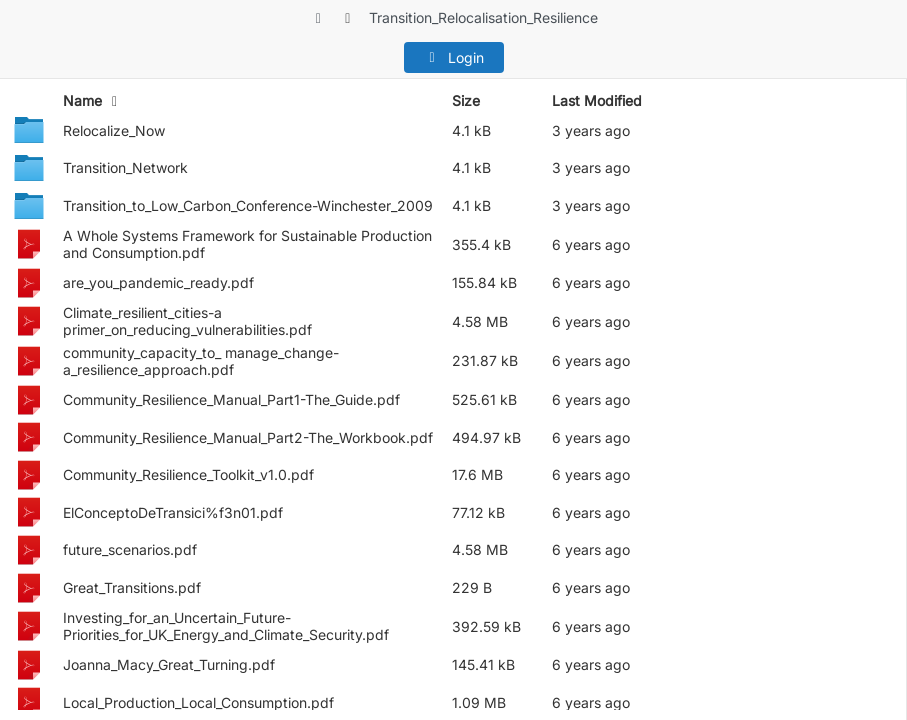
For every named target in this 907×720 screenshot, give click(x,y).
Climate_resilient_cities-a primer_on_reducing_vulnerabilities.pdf (187, 321)
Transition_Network (125, 167)
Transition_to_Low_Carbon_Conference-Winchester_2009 (248, 205)
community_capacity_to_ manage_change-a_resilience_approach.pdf (201, 361)
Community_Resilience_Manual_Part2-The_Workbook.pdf (248, 437)
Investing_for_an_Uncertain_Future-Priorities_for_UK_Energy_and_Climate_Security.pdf (226, 626)
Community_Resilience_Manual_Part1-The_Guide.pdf (231, 399)
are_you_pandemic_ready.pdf (158, 282)
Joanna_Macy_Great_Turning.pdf (169, 664)
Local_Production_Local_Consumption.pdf (198, 702)
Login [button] (453, 57)
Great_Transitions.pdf (132, 587)
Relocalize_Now (114, 130)
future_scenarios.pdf (130, 549)
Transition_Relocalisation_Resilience (483, 17)
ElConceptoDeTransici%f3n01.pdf (173, 512)
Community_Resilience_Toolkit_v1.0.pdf (188, 474)
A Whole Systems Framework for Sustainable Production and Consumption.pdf (247, 244)
